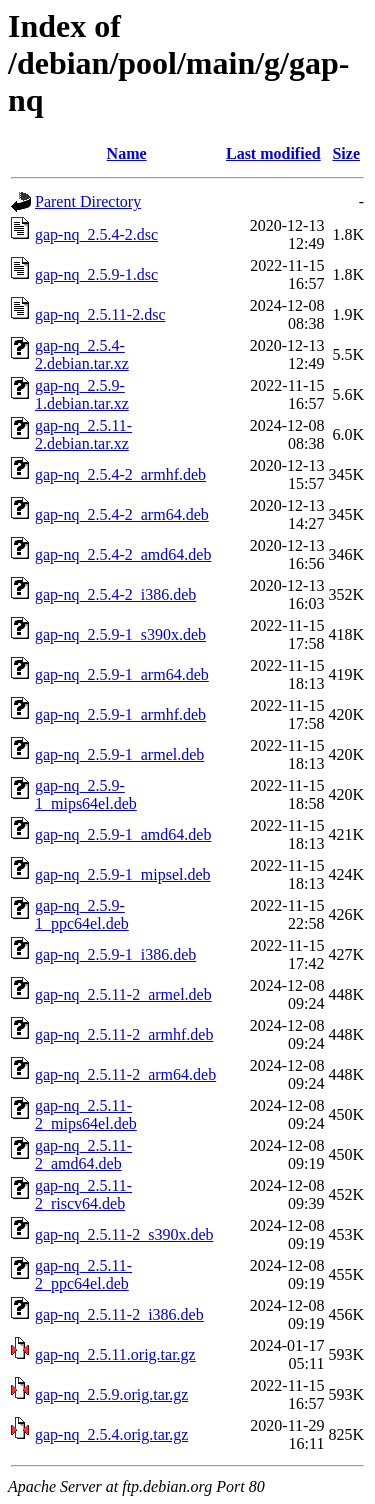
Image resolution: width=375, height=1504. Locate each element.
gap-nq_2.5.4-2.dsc (96, 234)
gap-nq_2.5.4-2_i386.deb (115, 594)
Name (127, 153)
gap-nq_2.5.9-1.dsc (96, 274)
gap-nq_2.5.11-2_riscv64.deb (83, 1194)
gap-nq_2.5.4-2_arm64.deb (122, 514)
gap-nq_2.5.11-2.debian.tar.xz (83, 434)
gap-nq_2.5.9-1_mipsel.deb (123, 874)
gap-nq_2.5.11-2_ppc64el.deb (83, 1274)
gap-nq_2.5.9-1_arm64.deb (122, 674)
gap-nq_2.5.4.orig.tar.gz (111, 1434)
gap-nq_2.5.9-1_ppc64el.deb (82, 914)
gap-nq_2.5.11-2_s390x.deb (124, 1234)
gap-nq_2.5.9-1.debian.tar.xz (82, 394)
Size (346, 153)
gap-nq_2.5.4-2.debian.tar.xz (82, 354)
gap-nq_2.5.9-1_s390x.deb (120, 634)
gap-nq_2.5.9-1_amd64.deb (123, 834)
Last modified (273, 153)
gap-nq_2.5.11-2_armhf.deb (124, 1034)
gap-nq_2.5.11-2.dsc (100, 314)
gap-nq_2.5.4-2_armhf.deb (120, 474)
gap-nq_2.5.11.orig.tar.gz (115, 1354)
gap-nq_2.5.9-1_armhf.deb (120, 714)
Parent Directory (88, 201)
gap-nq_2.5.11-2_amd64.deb (83, 1154)
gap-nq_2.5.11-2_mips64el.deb (86, 1114)
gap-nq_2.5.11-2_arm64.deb (125, 1074)
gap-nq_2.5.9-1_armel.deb (119, 754)
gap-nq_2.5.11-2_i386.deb (119, 1314)
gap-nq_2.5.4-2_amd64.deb (123, 554)
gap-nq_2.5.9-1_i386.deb (115, 954)
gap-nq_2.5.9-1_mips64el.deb (86, 794)
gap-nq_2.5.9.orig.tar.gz (111, 1394)
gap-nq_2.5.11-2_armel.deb (123, 994)
